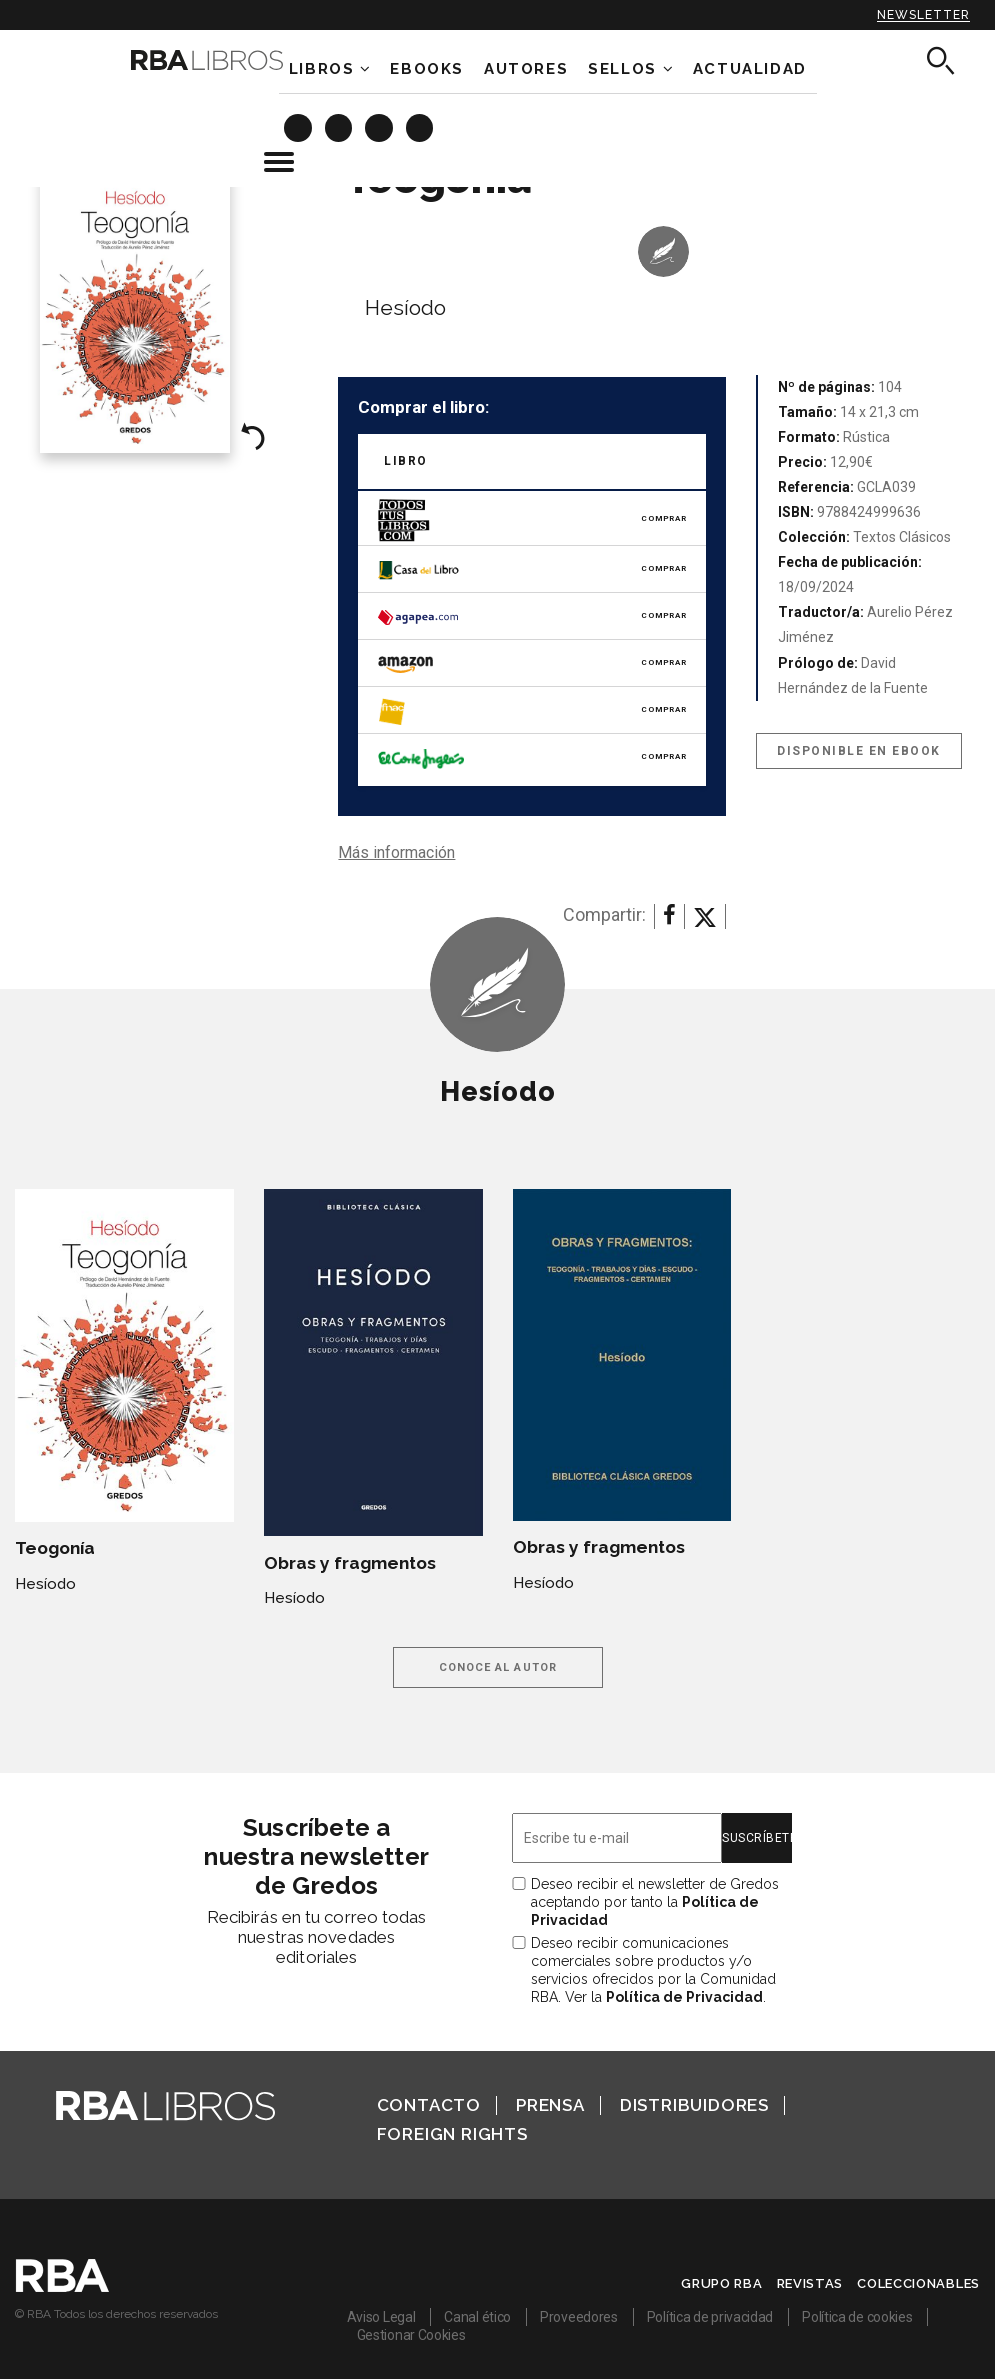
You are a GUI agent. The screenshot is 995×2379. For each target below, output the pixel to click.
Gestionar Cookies (411, 2335)
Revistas (810, 2283)
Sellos (622, 69)
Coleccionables (918, 2283)
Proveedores (579, 2317)
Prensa (550, 2105)
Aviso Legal (381, 2317)
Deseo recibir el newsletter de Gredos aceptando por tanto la (655, 1902)
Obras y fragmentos (350, 1563)
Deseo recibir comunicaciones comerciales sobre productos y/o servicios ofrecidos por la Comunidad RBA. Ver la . (653, 1970)
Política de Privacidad (684, 1997)
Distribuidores (694, 2105)
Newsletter (923, 15)
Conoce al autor (498, 1667)
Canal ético (477, 2317)
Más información (396, 852)
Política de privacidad (710, 2317)
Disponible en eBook (859, 751)
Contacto (429, 2105)
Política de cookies (857, 2317)
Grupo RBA (721, 2283)
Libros (322, 69)
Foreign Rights (452, 2134)
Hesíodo (405, 307)
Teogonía (55, 1548)
